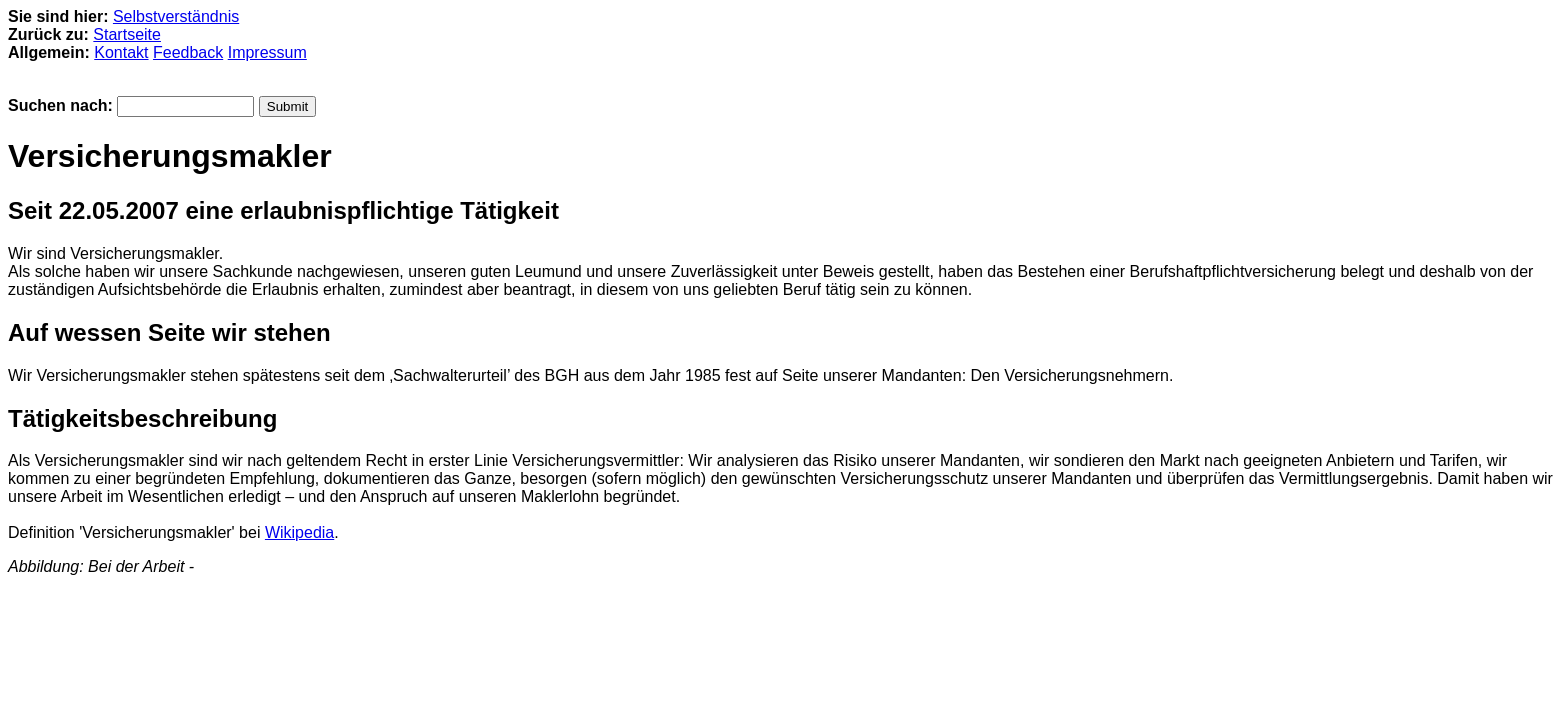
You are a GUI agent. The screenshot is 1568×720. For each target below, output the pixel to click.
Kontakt (121, 52)
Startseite (127, 34)
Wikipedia (299, 532)
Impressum (267, 52)
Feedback (188, 52)
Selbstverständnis (176, 16)
